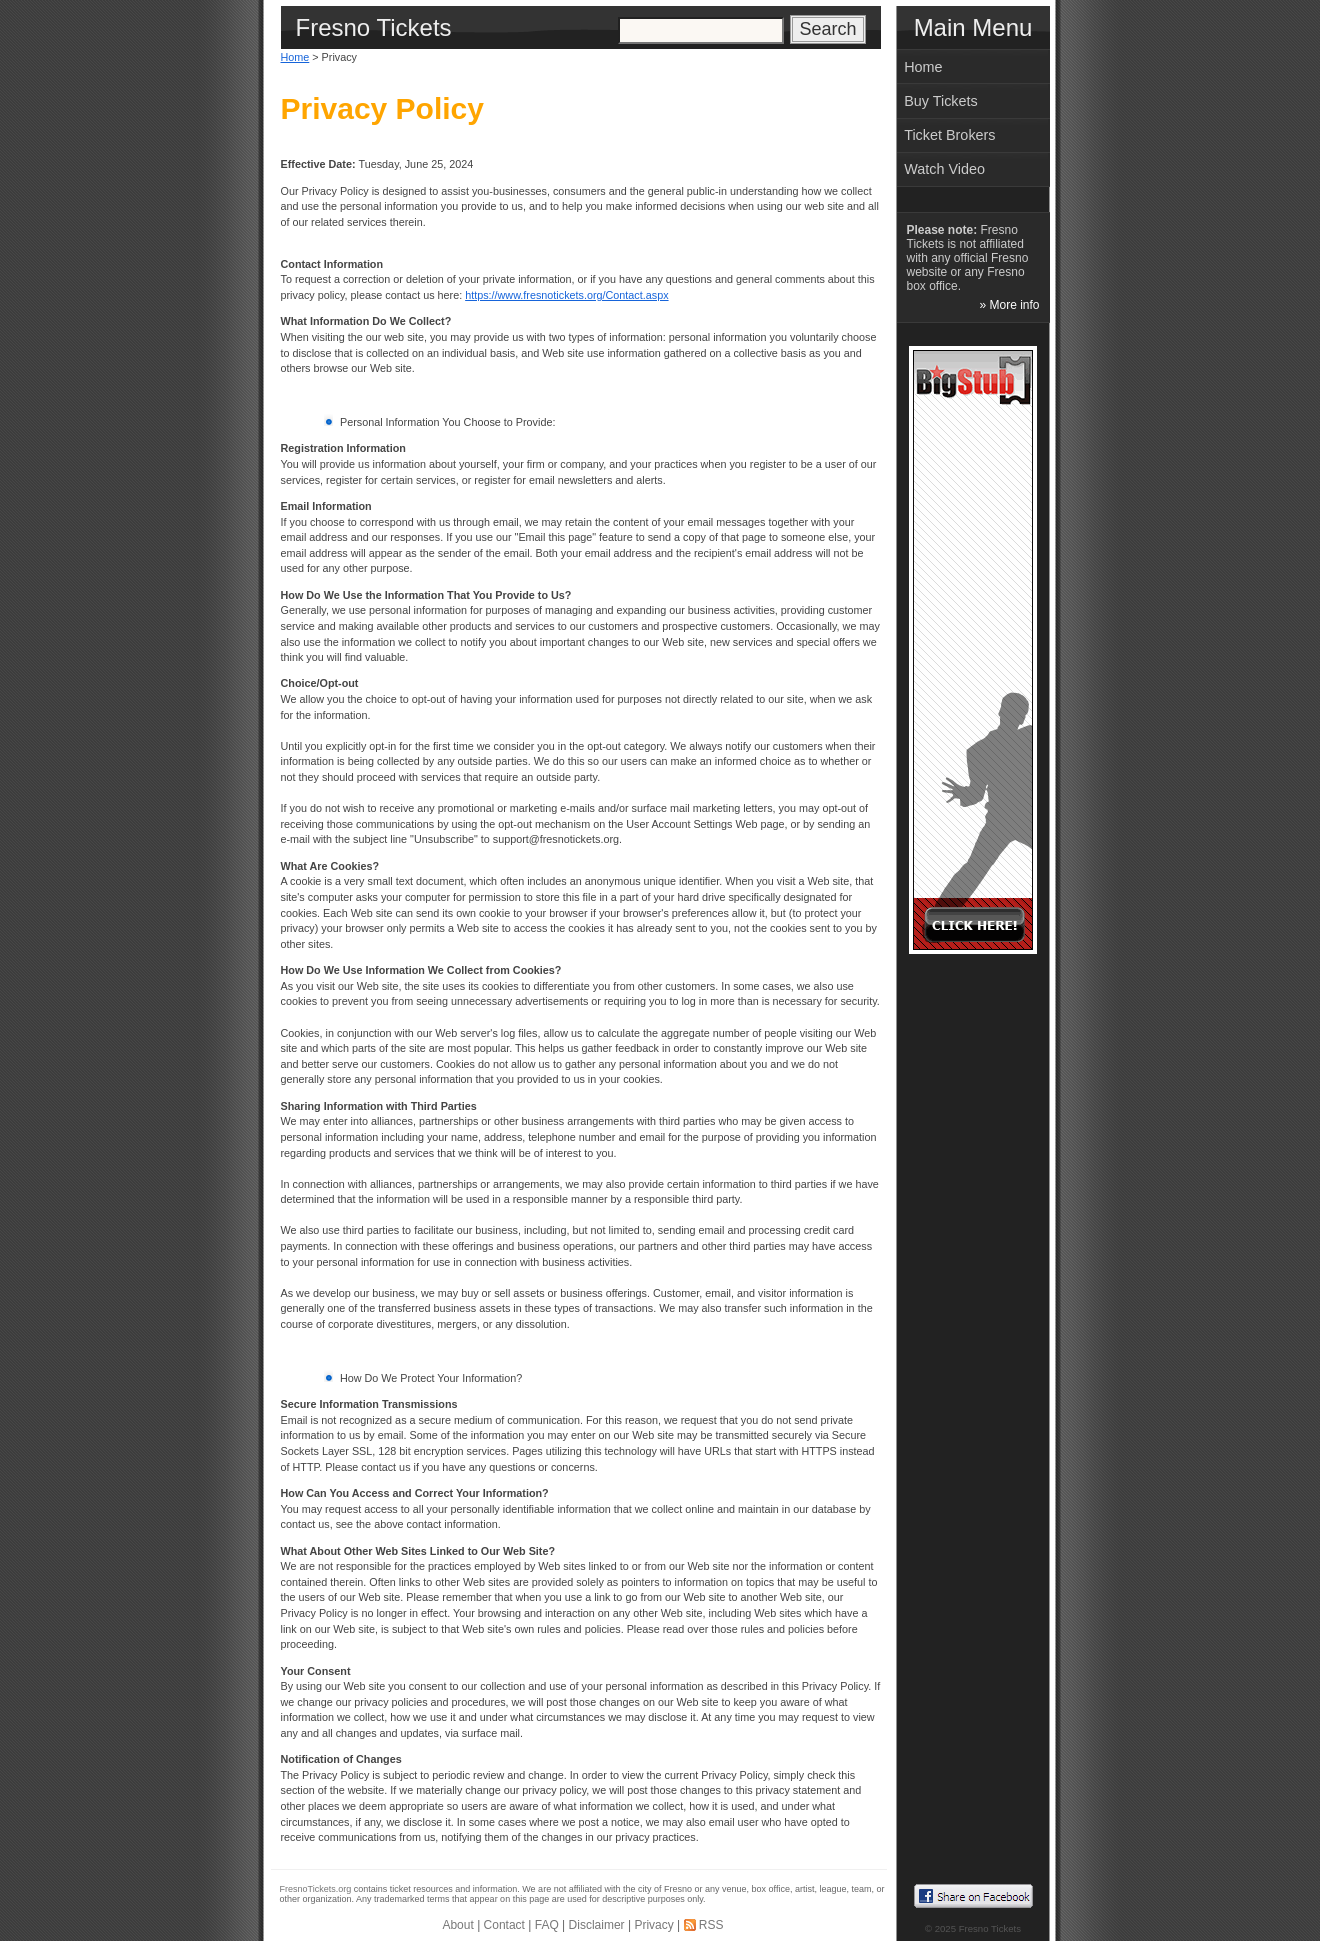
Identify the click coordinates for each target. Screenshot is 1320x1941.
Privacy (653, 1925)
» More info (1009, 305)
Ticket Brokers (949, 135)
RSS (711, 1925)
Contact (504, 1925)
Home (295, 57)
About (457, 1925)
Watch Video (944, 169)
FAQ (547, 1925)
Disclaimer (597, 1925)
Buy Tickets (941, 101)
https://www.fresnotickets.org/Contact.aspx (566, 295)
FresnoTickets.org (316, 1889)
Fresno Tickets (990, 1928)
